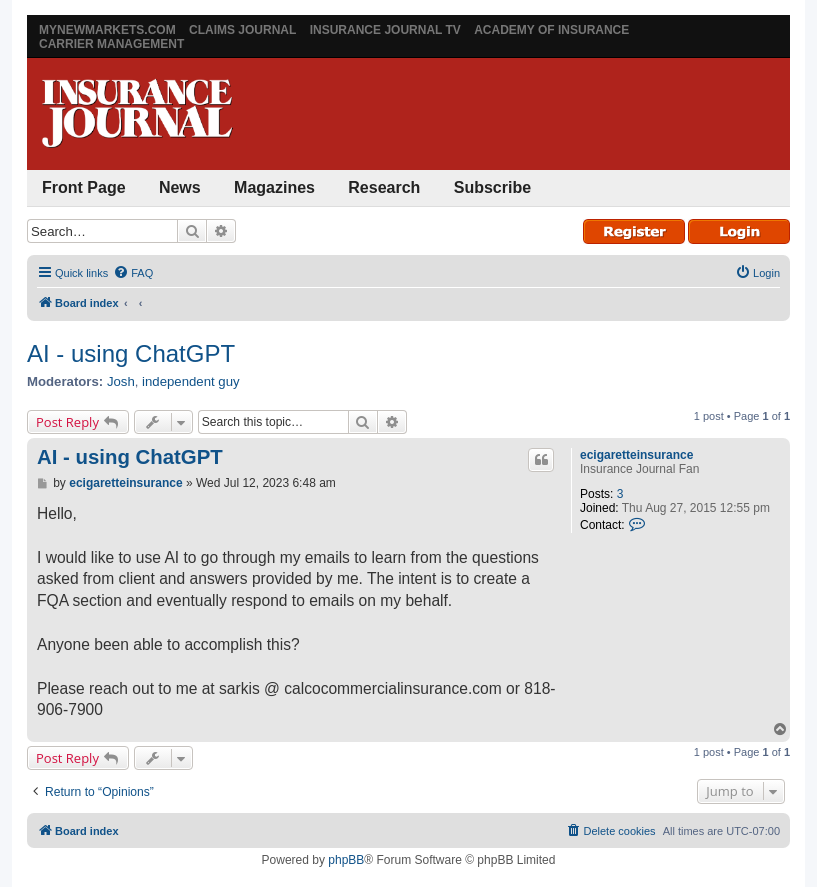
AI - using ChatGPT (131, 353)
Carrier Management (111, 44)
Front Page (84, 187)
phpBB (346, 860)
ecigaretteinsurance (636, 455)
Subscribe (492, 187)
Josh (121, 381)
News (180, 187)
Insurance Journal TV (385, 30)
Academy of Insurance (551, 30)
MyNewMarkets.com (107, 30)
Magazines (274, 187)
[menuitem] (133, 273)
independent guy (191, 381)
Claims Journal (242, 30)
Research (384, 187)
